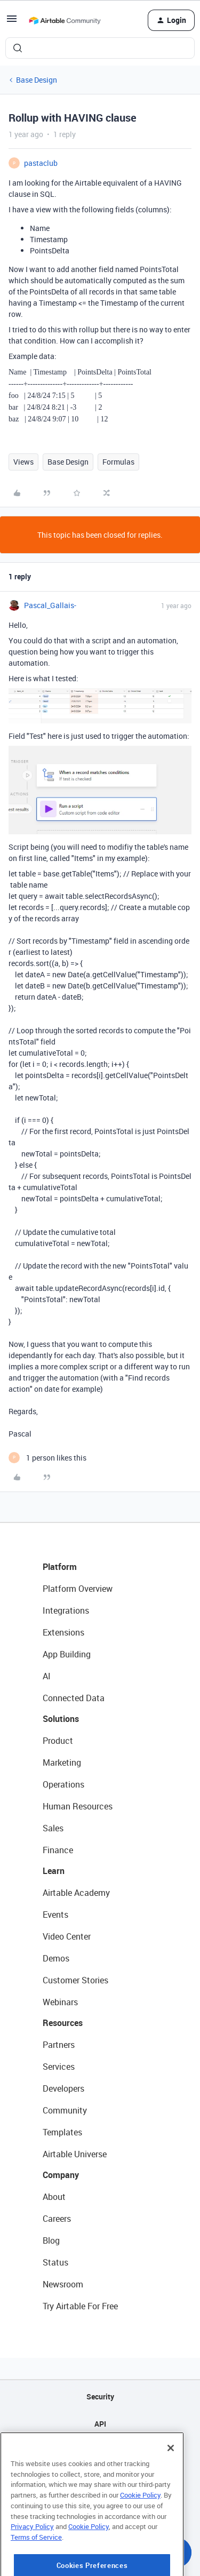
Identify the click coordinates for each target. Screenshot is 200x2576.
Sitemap (100, 2451)
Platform (60, 1567)
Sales (53, 1828)
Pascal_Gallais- (50, 605)
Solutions (61, 1719)
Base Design (36, 80)
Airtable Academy (76, 1893)
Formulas (118, 462)
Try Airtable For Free (80, 2306)
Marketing (62, 1762)
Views (23, 462)
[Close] (170, 2483)
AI (47, 1676)
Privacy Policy (32, 2562)
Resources (63, 2023)
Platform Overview (78, 1588)
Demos (56, 1958)
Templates (62, 2132)
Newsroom (63, 2284)
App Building (67, 1654)
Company (61, 2175)
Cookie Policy (140, 2530)
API (100, 2424)
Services (59, 2066)
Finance (58, 1850)
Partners (59, 2045)
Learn (54, 1871)
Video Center (67, 1936)
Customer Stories (75, 1980)
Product (58, 1740)
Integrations (66, 1610)
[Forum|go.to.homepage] (64, 20)
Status (55, 2262)
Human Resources (78, 1806)
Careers (57, 2218)
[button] (11, 22)
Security (100, 2396)
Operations (63, 1784)
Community (65, 2110)
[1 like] (47, 1457)
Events (55, 1914)
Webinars (60, 2002)
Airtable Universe (75, 2154)
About (54, 2197)
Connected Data (74, 1698)
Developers (63, 2088)
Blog (51, 2240)
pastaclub (41, 163)
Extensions (63, 1632)
